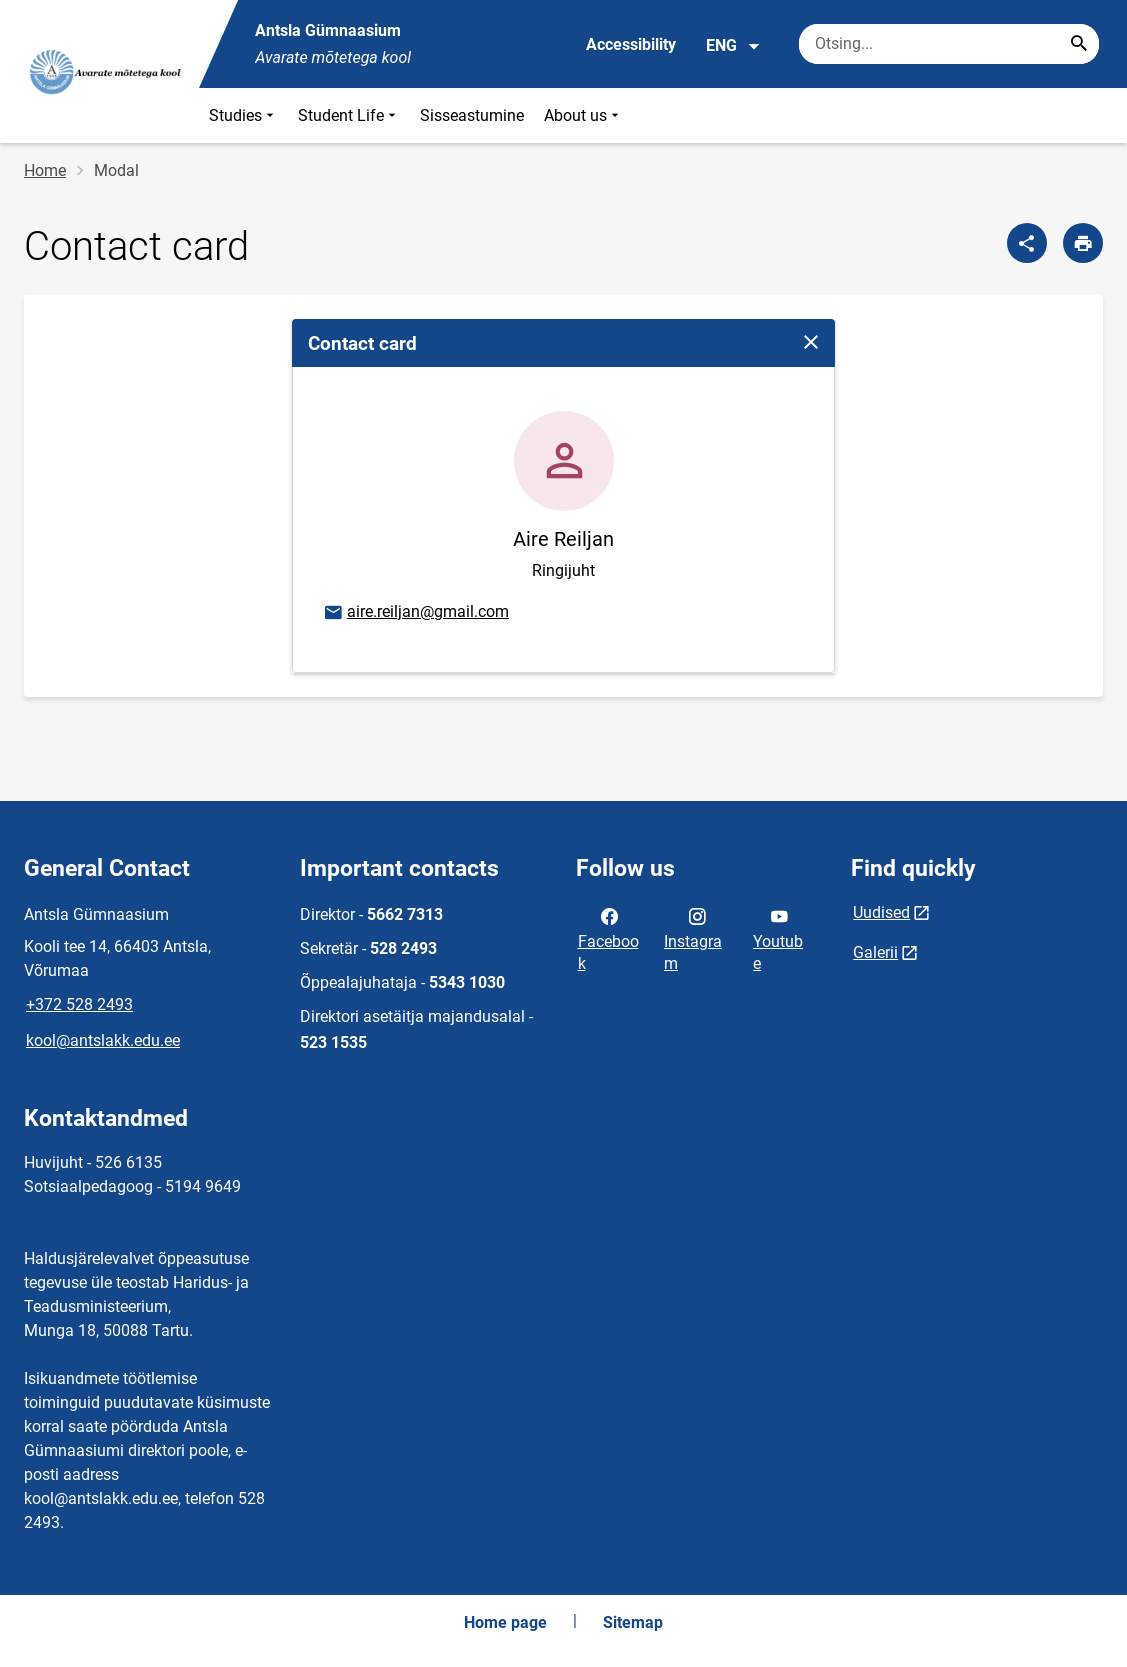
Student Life (349, 115)
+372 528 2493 (79, 1004)
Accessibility (631, 44)
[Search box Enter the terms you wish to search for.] (949, 44)
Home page (505, 1622)
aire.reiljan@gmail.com (415, 613)
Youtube (778, 938)
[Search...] (1079, 44)
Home (45, 170)
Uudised (881, 912)
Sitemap (633, 1622)
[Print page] (1083, 243)
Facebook (608, 938)
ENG (733, 46)
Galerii (875, 952)
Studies (243, 115)
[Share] (1027, 243)
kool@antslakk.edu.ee (103, 1040)
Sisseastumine (472, 115)
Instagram (693, 938)
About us (583, 115)
